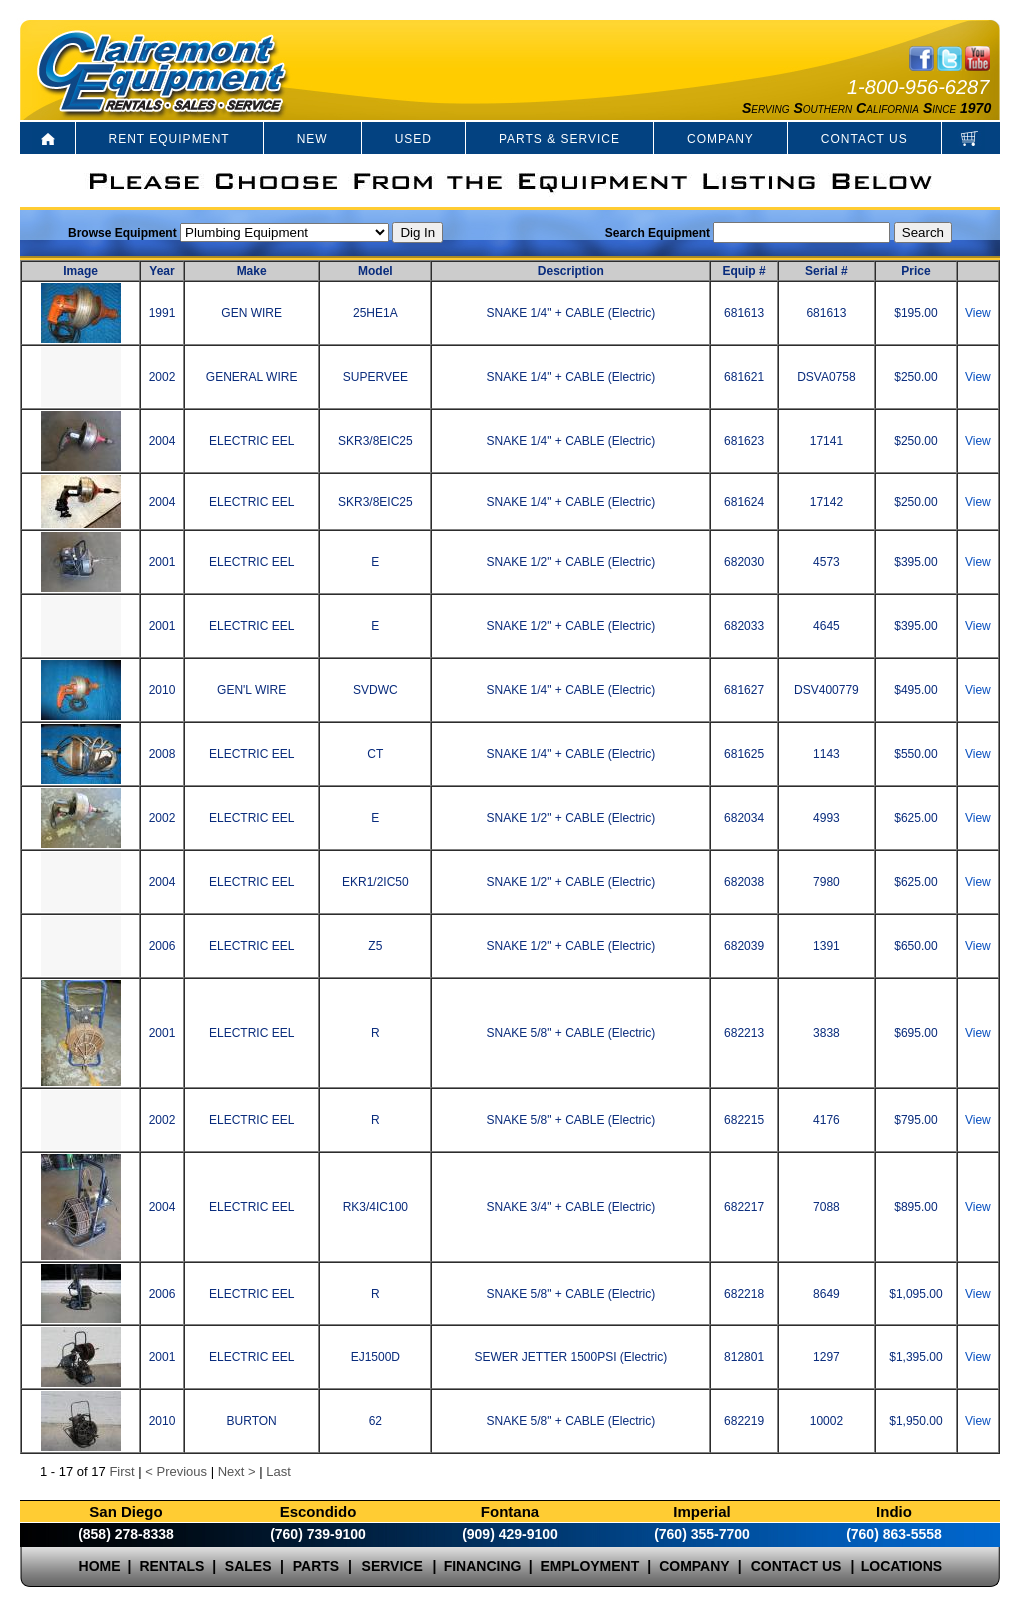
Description (571, 271)
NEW (312, 139)
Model (375, 271)
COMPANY (720, 139)
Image (80, 271)
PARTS (316, 1566)
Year (161, 271)
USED (413, 139)
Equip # (743, 271)
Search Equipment (657, 233)
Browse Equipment (122, 233)
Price (915, 271)
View (978, 313)
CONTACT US (864, 139)
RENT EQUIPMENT (169, 139)
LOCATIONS (901, 1566)
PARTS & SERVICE (559, 139)
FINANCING (483, 1566)
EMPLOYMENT (590, 1566)
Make (252, 271)
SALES (248, 1566)
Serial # (826, 271)
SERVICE (392, 1566)
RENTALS (171, 1566)
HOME (100, 1566)
